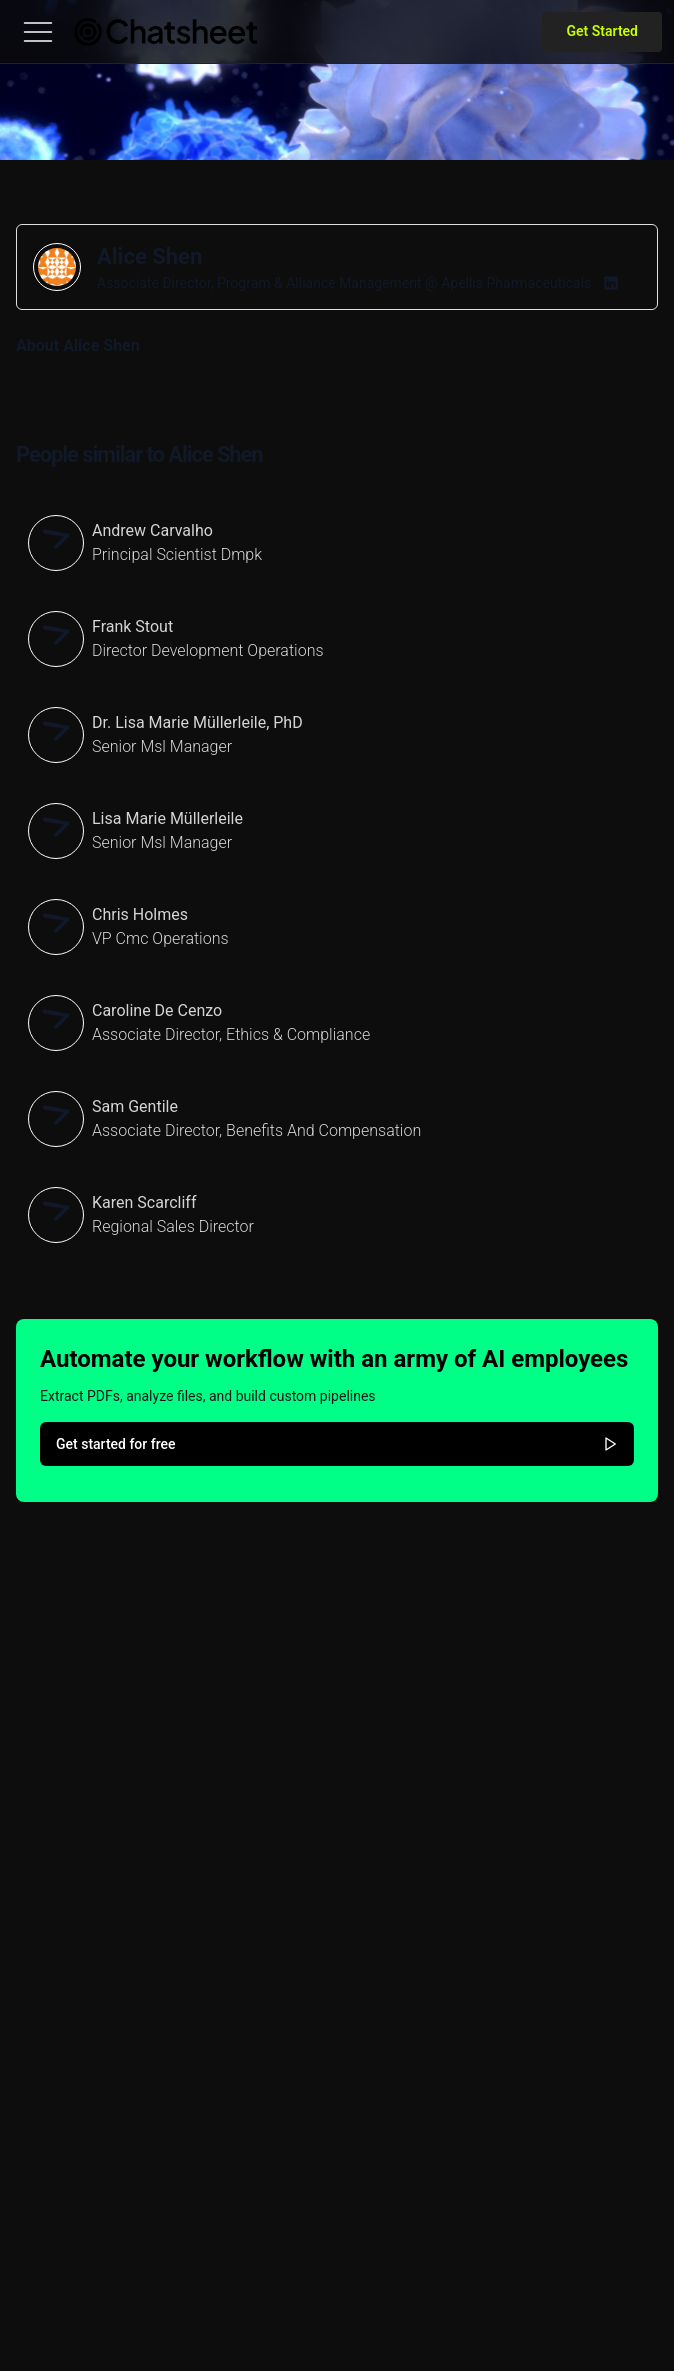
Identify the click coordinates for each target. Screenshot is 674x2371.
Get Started (602, 31)
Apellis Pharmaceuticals (516, 283)
